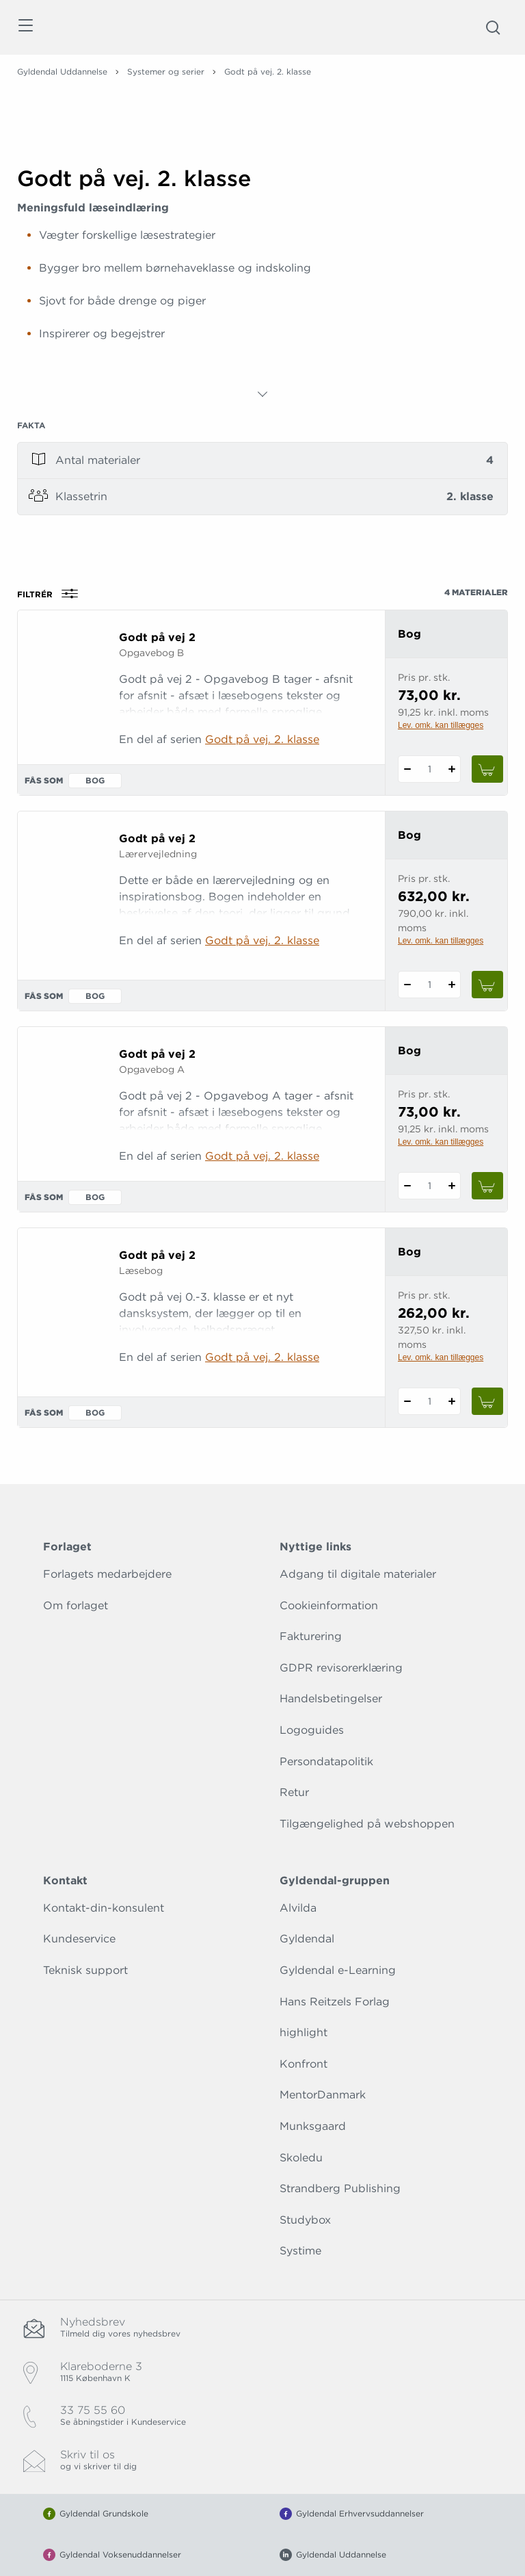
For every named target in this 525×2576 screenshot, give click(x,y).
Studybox (305, 2219)
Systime (300, 2250)
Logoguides (312, 1729)
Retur (294, 1792)
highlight (303, 2032)
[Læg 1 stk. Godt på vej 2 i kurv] (487, 769)
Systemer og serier (165, 71)
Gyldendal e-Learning (338, 1970)
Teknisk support (85, 1970)
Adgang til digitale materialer (358, 1573)
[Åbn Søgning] (493, 27)
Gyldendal (307, 1938)
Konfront (303, 2063)
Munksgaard (313, 2126)
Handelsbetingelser (331, 1698)
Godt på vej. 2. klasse (262, 739)
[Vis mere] (262, 394)
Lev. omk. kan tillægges (440, 725)
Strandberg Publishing (340, 2188)
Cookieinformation (329, 1605)
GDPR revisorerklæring (341, 1667)
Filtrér (52, 593)
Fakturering (311, 1636)
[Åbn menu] (25, 27)
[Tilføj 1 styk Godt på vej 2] (451, 769)
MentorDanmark (323, 2094)
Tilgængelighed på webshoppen (367, 1823)
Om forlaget (75, 1605)
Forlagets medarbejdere (107, 1573)
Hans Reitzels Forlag (335, 2001)
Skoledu (301, 2157)
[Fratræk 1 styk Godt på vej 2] (407, 769)
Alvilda (298, 1907)
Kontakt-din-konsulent (103, 1907)
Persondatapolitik (326, 1761)
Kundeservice (79, 1938)
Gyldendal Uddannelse (62, 71)
